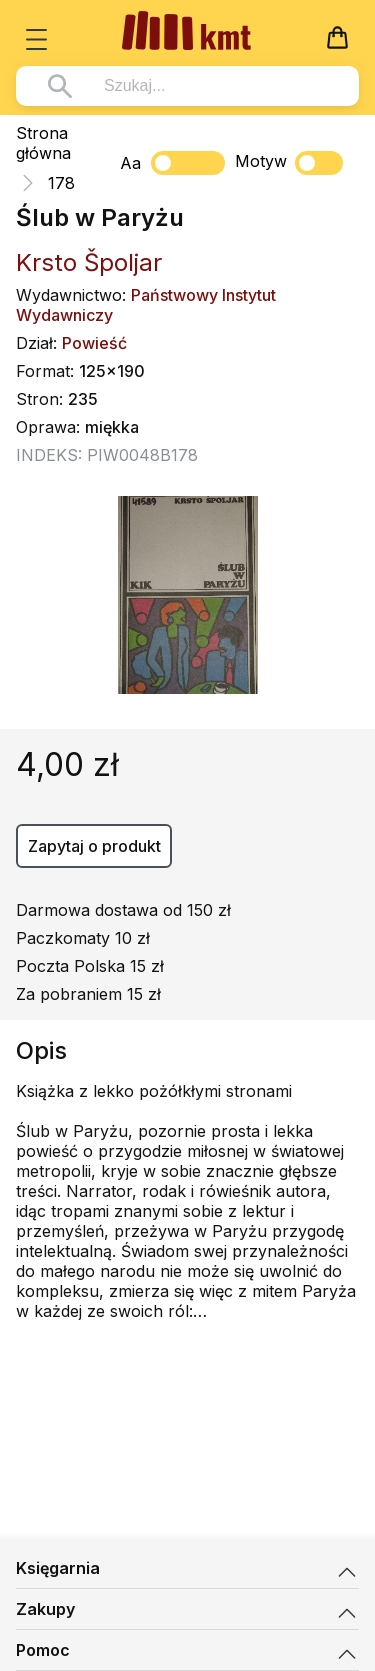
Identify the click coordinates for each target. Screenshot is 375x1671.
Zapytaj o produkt (94, 846)
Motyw (289, 163)
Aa (130, 163)
